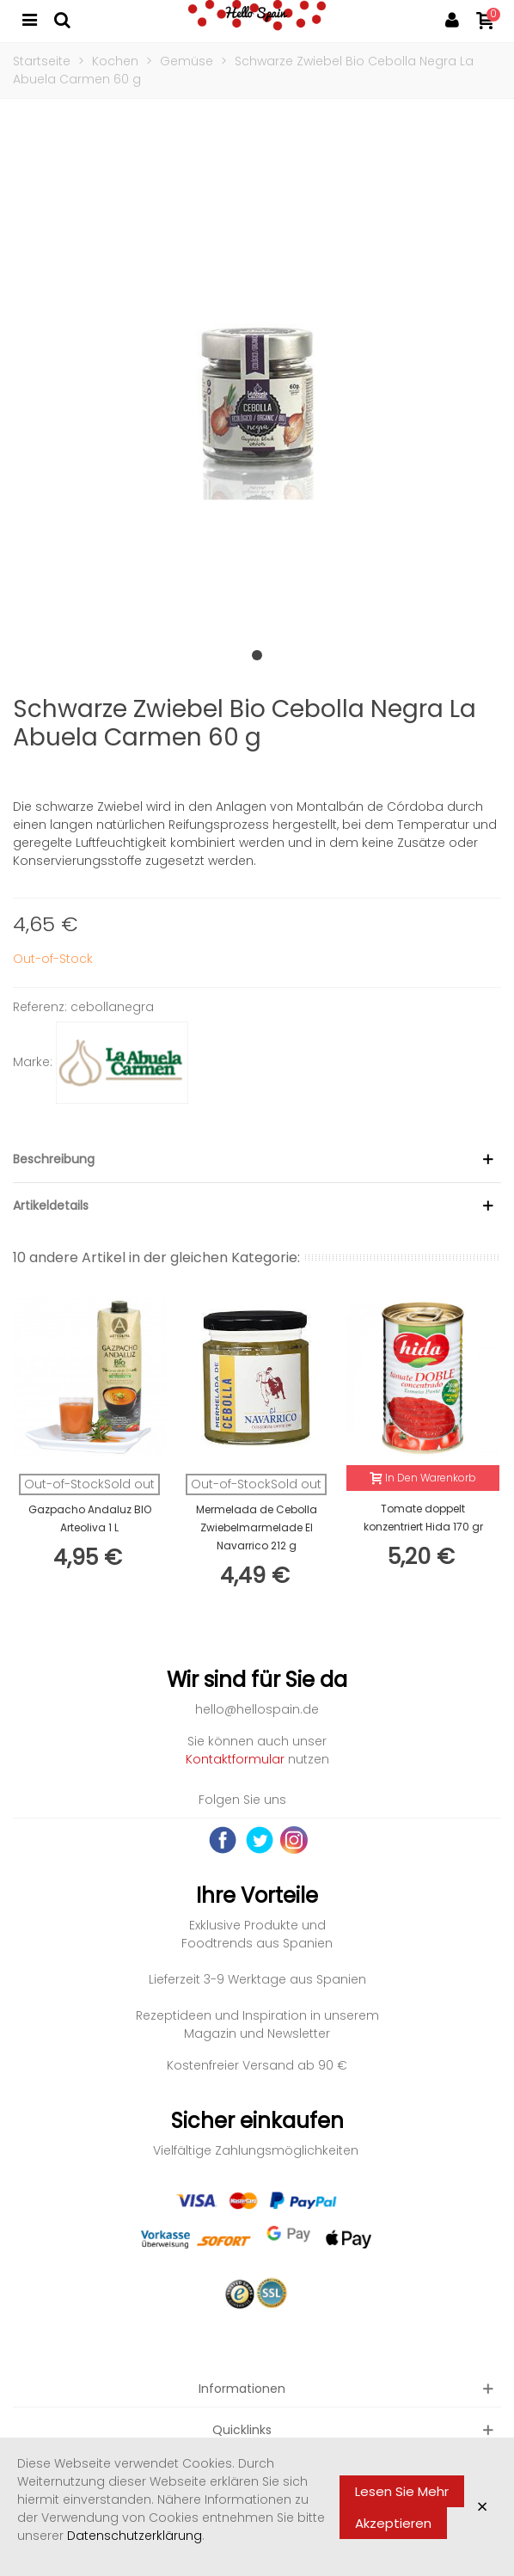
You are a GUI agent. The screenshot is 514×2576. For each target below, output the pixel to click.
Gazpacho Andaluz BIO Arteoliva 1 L (89, 1518)
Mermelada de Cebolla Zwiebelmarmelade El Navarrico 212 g (256, 1527)
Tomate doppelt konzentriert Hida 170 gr (423, 1517)
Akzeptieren (393, 2523)
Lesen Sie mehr (402, 2491)
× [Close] (482, 2507)
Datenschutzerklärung (134, 2535)
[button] (257, 655)
